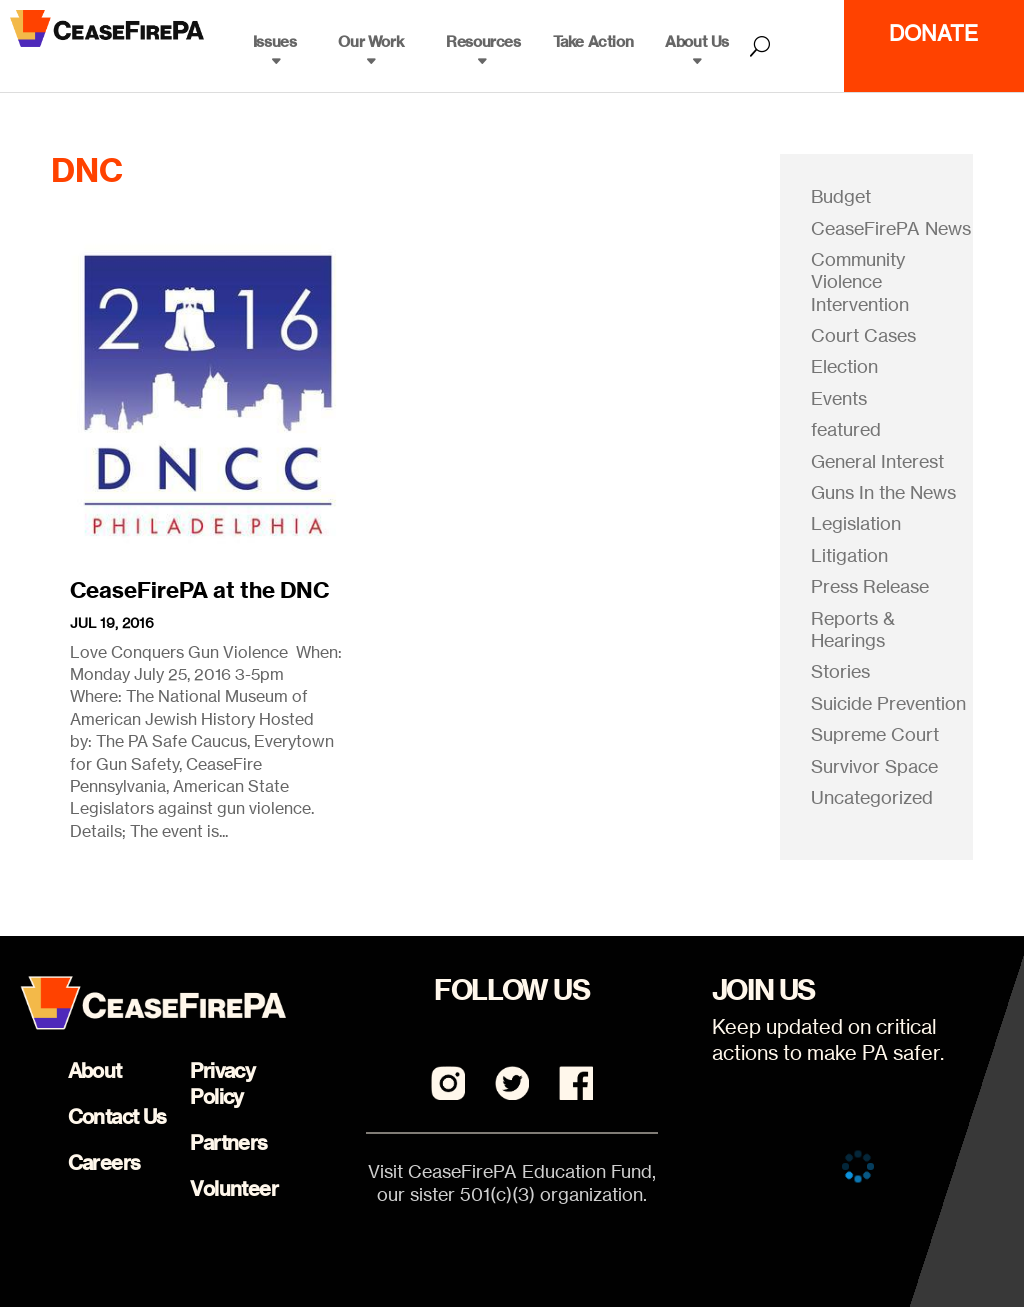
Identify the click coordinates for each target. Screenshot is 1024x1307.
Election (844, 366)
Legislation (856, 523)
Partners (228, 1142)
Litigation (849, 555)
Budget (841, 196)
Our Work (371, 41)
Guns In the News (883, 492)
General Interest (877, 461)
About (95, 1070)
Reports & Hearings (853, 629)
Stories (840, 671)
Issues (275, 41)
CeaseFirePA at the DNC (199, 590)
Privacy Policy (222, 1083)
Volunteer (234, 1188)
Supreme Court (875, 734)
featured (846, 429)
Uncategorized (872, 797)
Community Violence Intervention (860, 281)
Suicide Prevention (888, 703)
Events (839, 398)
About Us (697, 41)
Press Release (870, 586)
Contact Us (117, 1116)
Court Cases (863, 335)
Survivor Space (874, 766)
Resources (483, 41)
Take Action (593, 41)
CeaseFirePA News (891, 228)
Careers (104, 1162)
